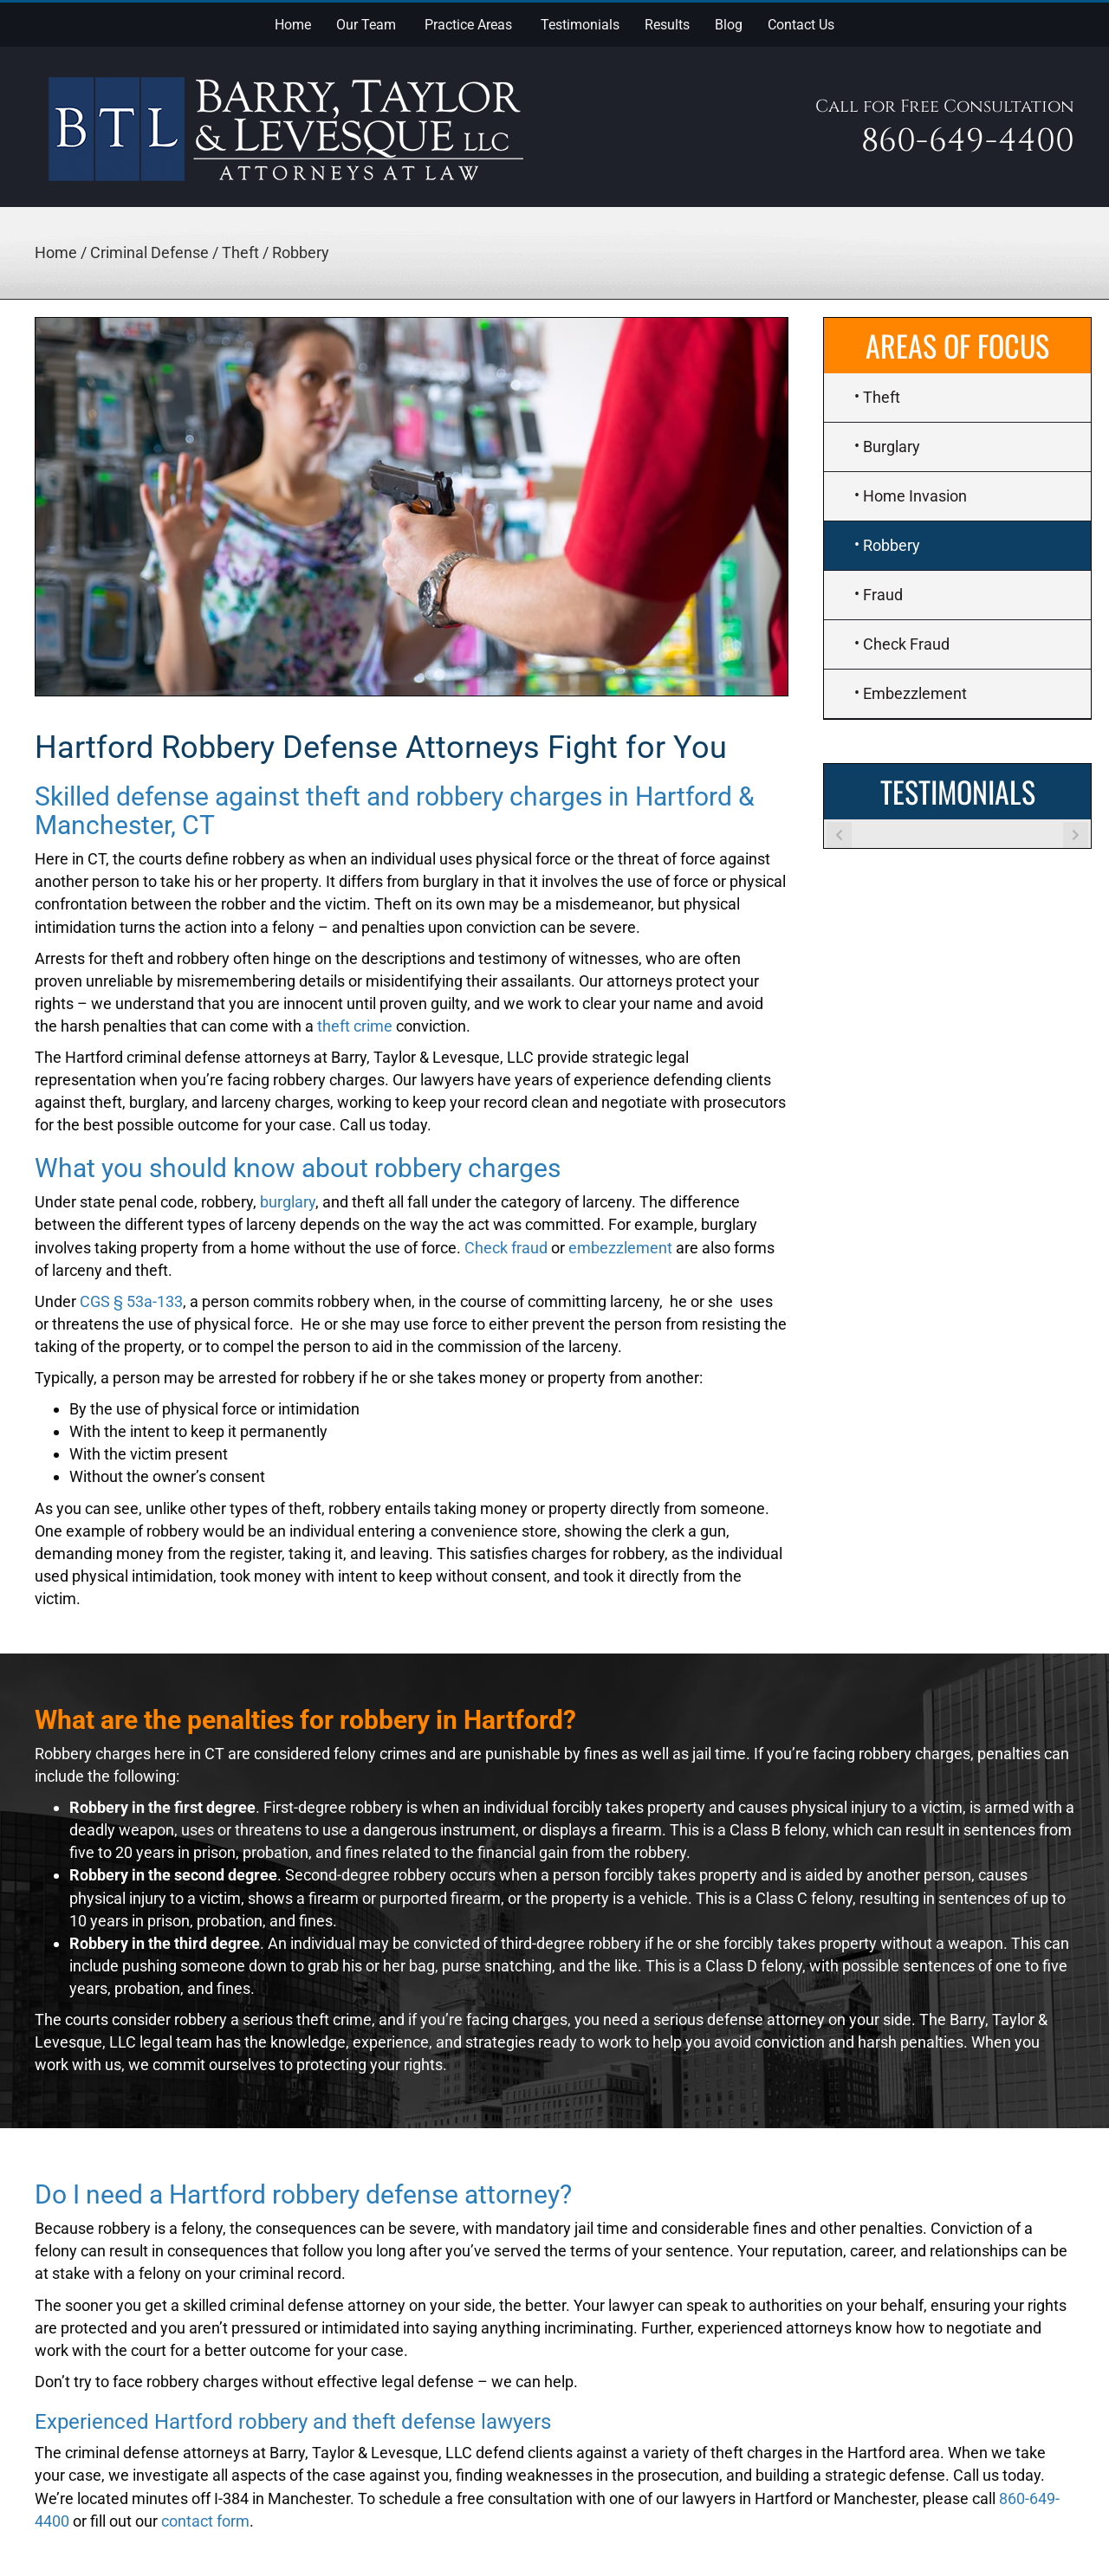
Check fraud (506, 1248)
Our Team (366, 24)
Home (293, 24)
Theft (240, 252)
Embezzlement (915, 693)
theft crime (354, 1026)
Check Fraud (906, 644)
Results (667, 24)
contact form (205, 2521)
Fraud (883, 595)
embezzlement (620, 1248)
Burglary (891, 446)
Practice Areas (468, 24)
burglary (287, 1202)
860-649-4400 (967, 141)
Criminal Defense (149, 252)
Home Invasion (915, 496)
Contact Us (801, 24)
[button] (399, 23)
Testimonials (580, 24)
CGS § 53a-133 (131, 1301)
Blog (729, 24)
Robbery (891, 545)
